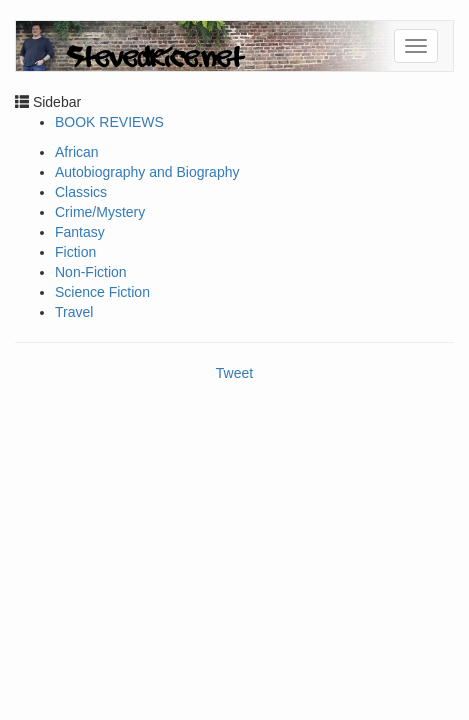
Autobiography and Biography (147, 172)
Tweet (234, 373)
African (77, 152)
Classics (81, 192)
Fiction (75, 252)
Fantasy (80, 232)
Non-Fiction (91, 272)
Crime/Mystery (100, 212)
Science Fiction (102, 292)
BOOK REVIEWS (109, 122)
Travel (74, 312)
